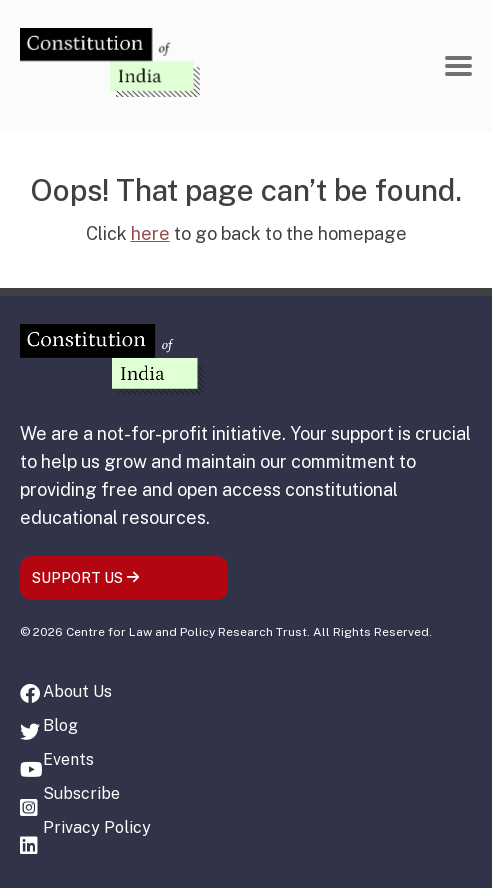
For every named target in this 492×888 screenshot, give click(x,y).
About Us (77, 691)
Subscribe (81, 793)
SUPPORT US (86, 578)
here (150, 233)
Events (68, 759)
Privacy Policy (97, 827)
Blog (60, 725)
